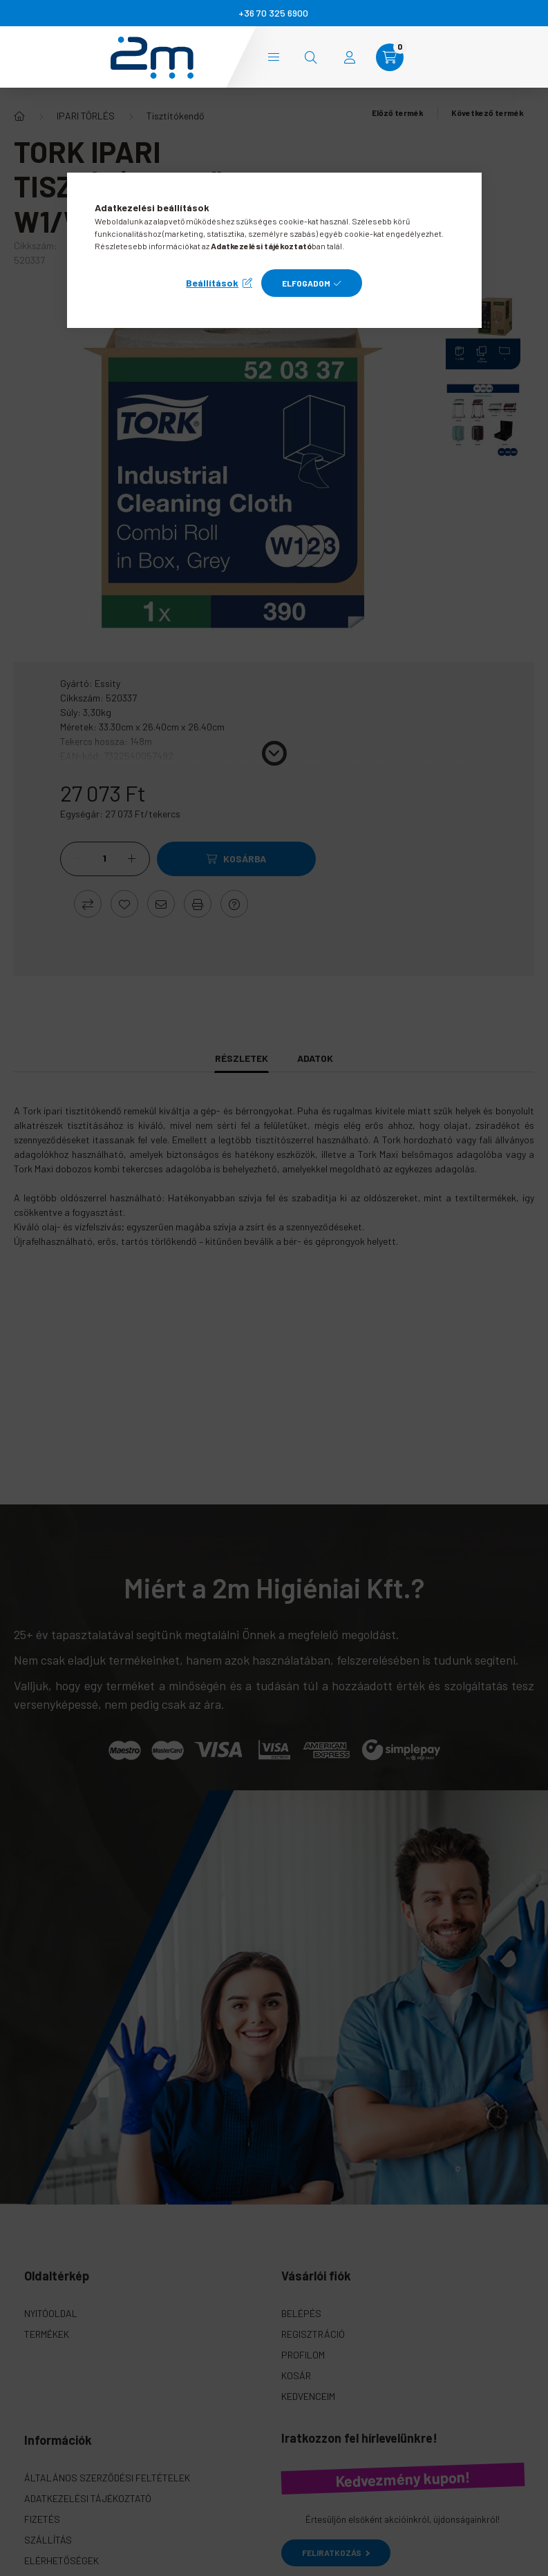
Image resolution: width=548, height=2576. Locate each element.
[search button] (311, 57)
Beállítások (212, 283)
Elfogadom (306, 283)
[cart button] (390, 57)
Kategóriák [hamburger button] (273, 57)
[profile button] (349, 57)
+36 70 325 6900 (273, 13)
